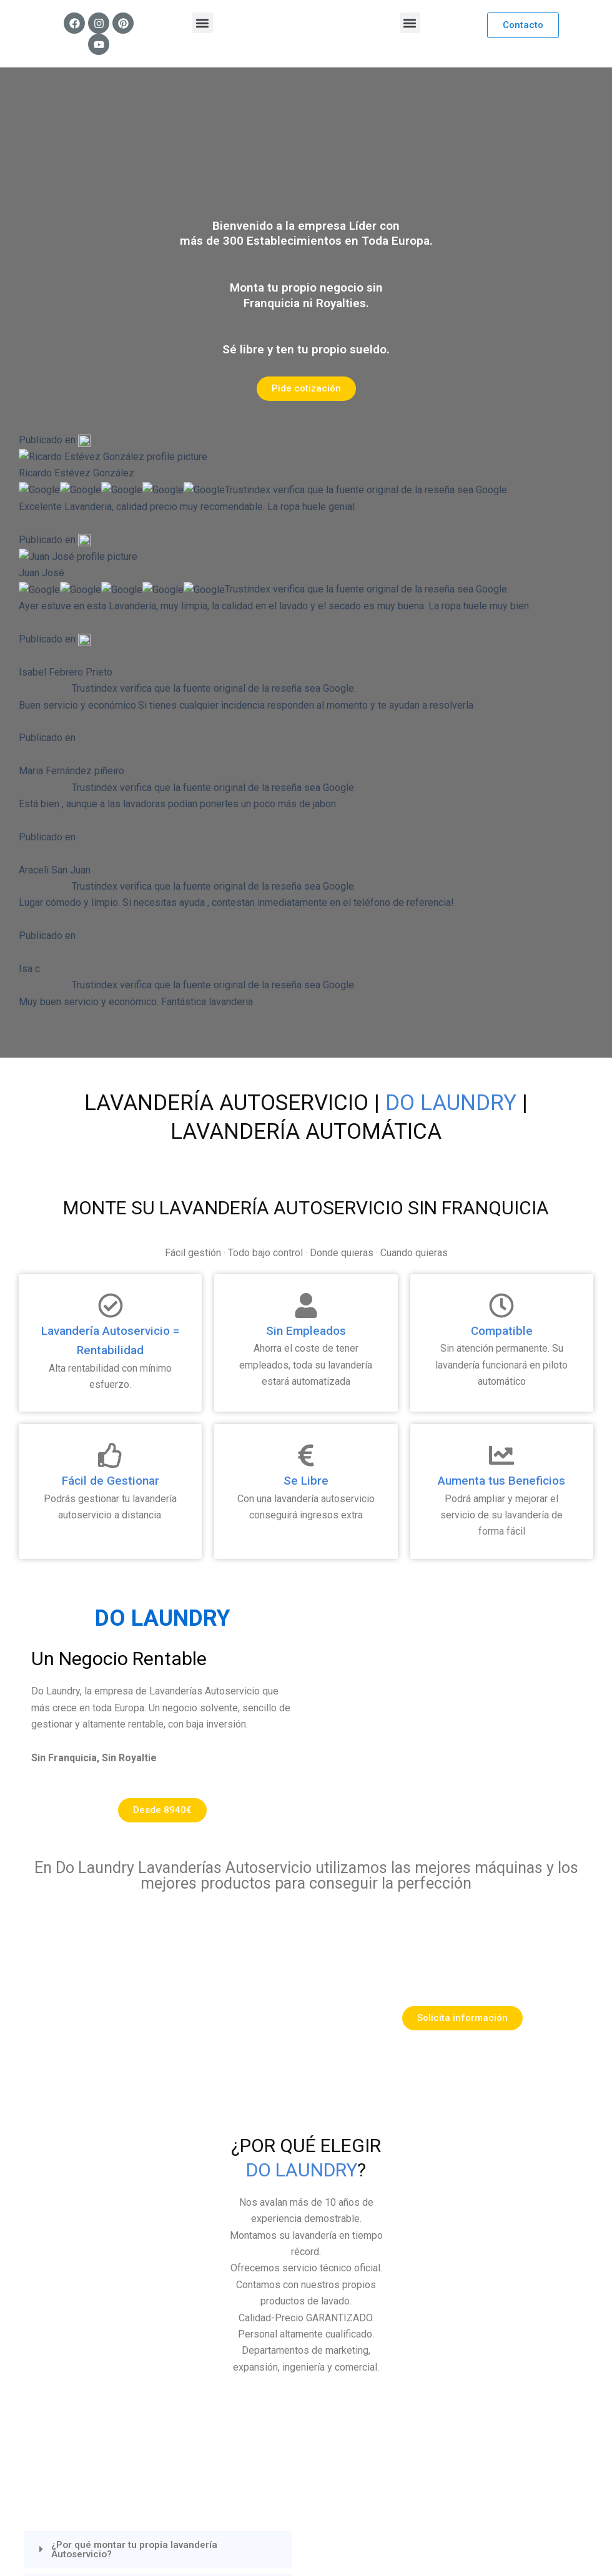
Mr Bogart (311, 2541)
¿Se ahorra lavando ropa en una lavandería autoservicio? (149, 2033)
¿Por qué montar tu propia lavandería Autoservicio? (137, 1954)
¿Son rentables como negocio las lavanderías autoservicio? (156, 2120)
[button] (202, 22)
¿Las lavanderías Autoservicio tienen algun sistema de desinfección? (148, 2077)
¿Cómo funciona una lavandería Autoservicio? (165, 1993)
